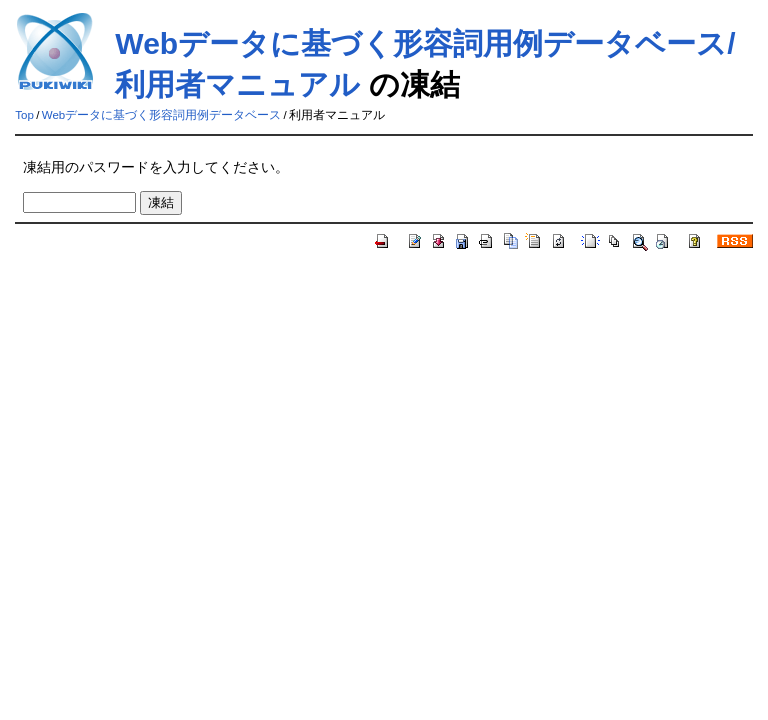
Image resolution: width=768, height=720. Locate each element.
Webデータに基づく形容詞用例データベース (161, 115)
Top (24, 115)
